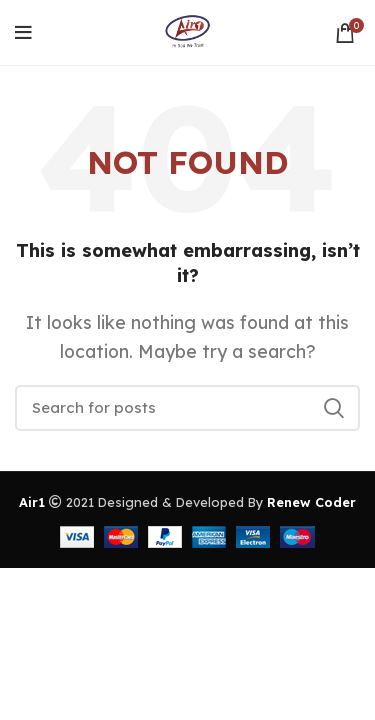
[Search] (187, 408)
